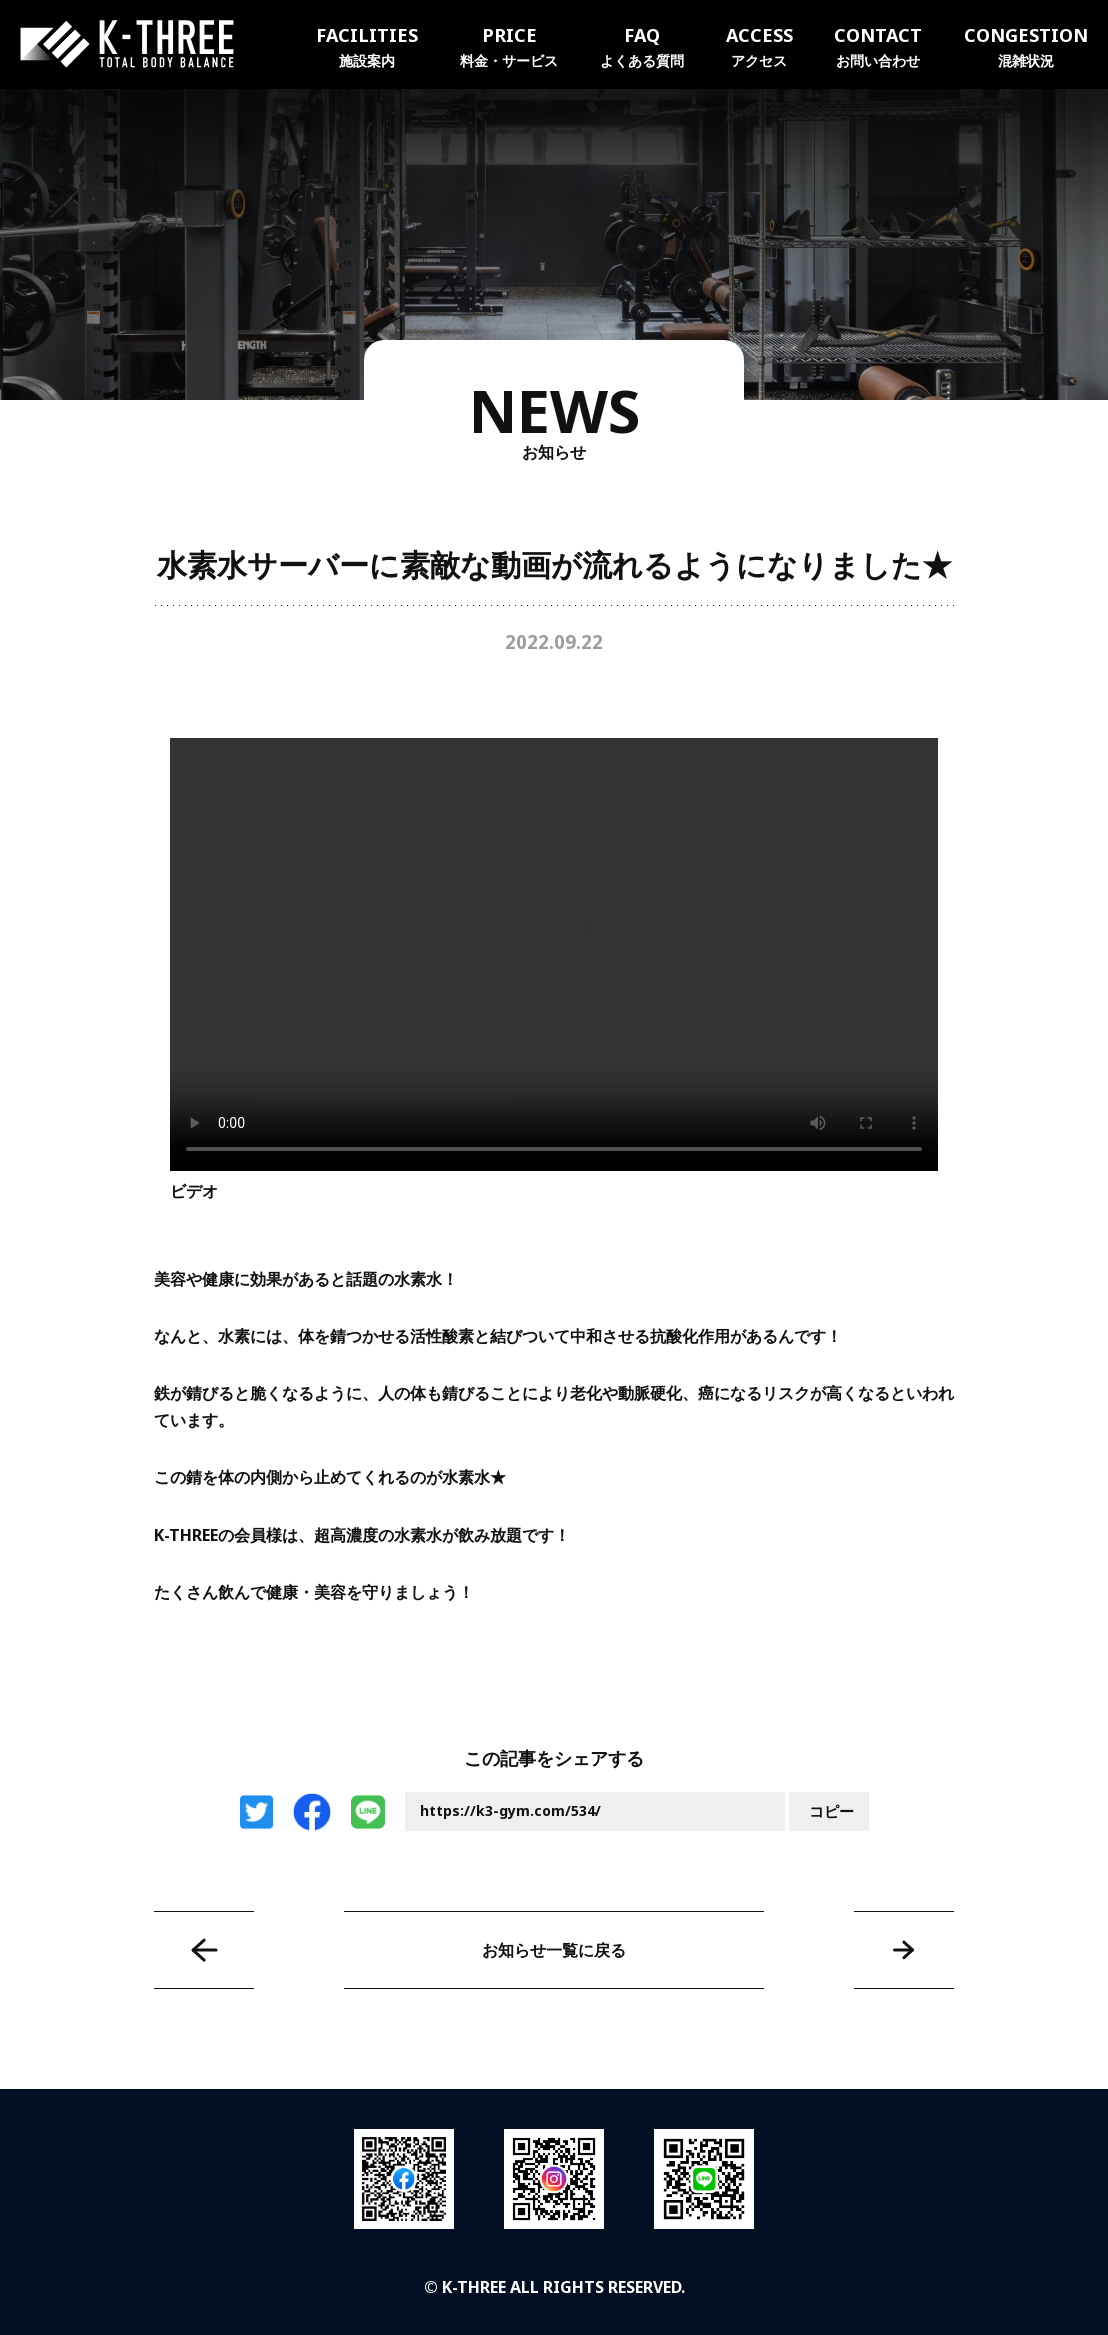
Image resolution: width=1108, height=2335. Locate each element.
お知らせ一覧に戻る (554, 1950)
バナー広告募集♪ (204, 1950)
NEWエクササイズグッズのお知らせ (904, 1950)
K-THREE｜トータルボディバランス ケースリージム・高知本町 (127, 44)
